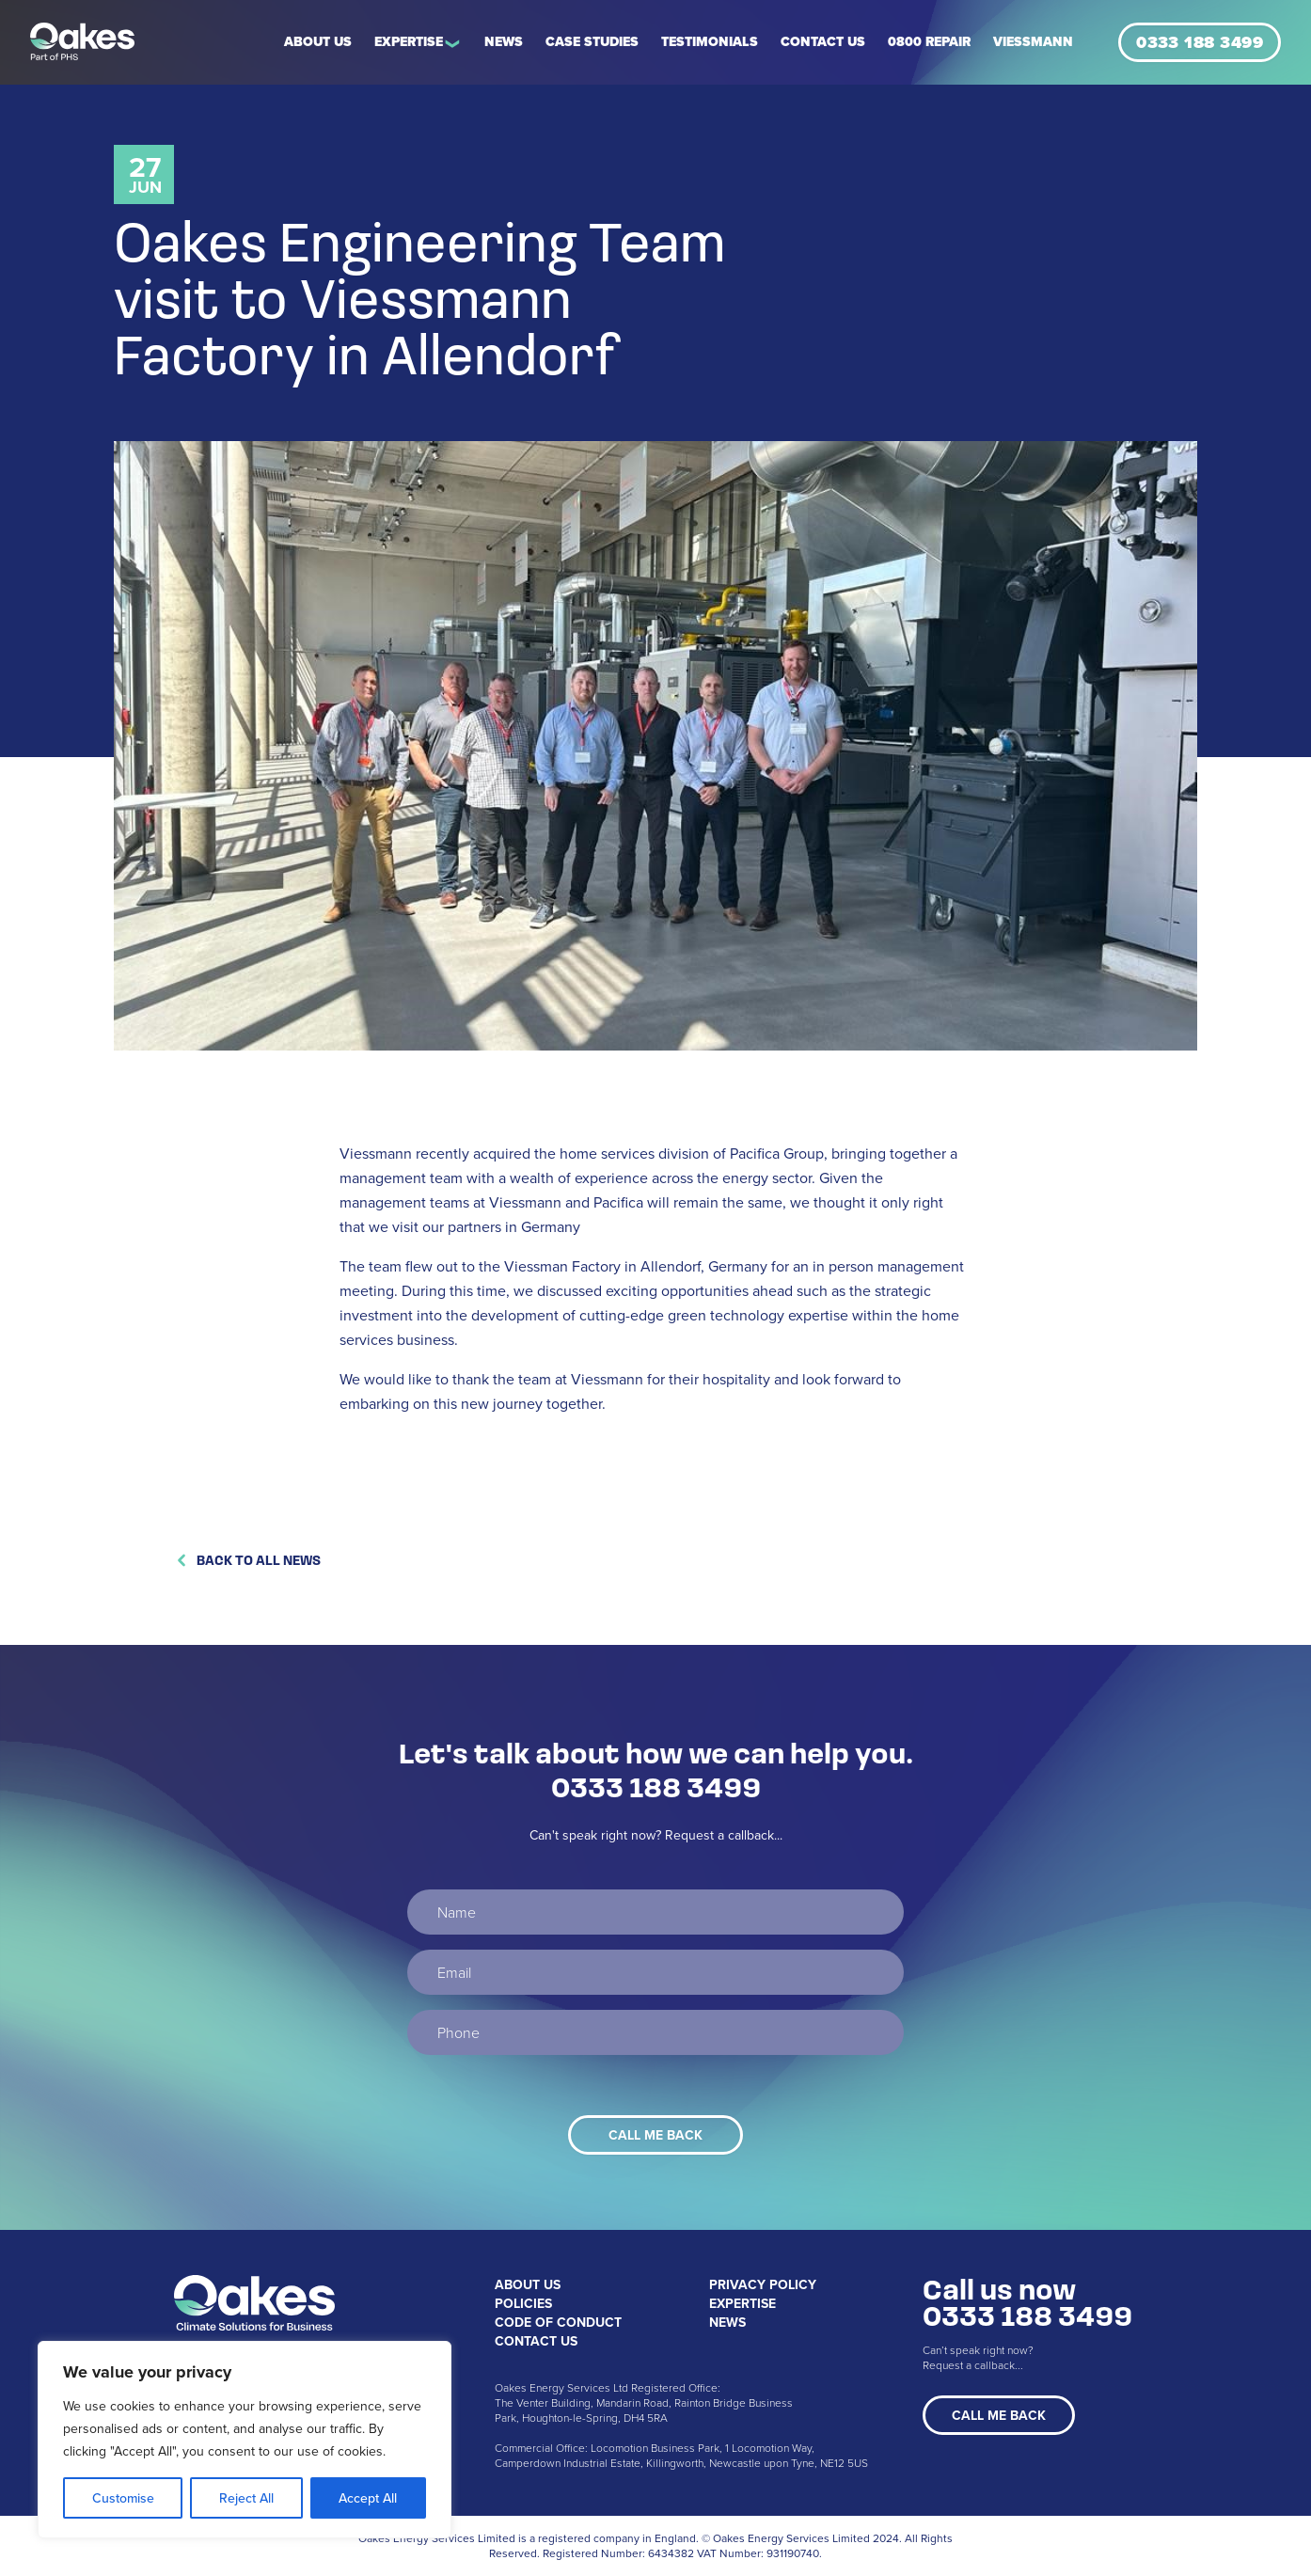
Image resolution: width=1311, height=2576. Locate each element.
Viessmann (1033, 42)
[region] (244, 2439)
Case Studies (592, 42)
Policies (523, 2303)
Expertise (408, 42)
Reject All (246, 2498)
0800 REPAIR (929, 42)
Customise (123, 2498)
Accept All (368, 2498)
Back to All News (247, 1560)
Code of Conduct (558, 2322)
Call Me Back (999, 2415)
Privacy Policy (762, 2284)
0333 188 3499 (1199, 42)
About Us (318, 42)
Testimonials (709, 42)
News (503, 42)
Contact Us (823, 42)
